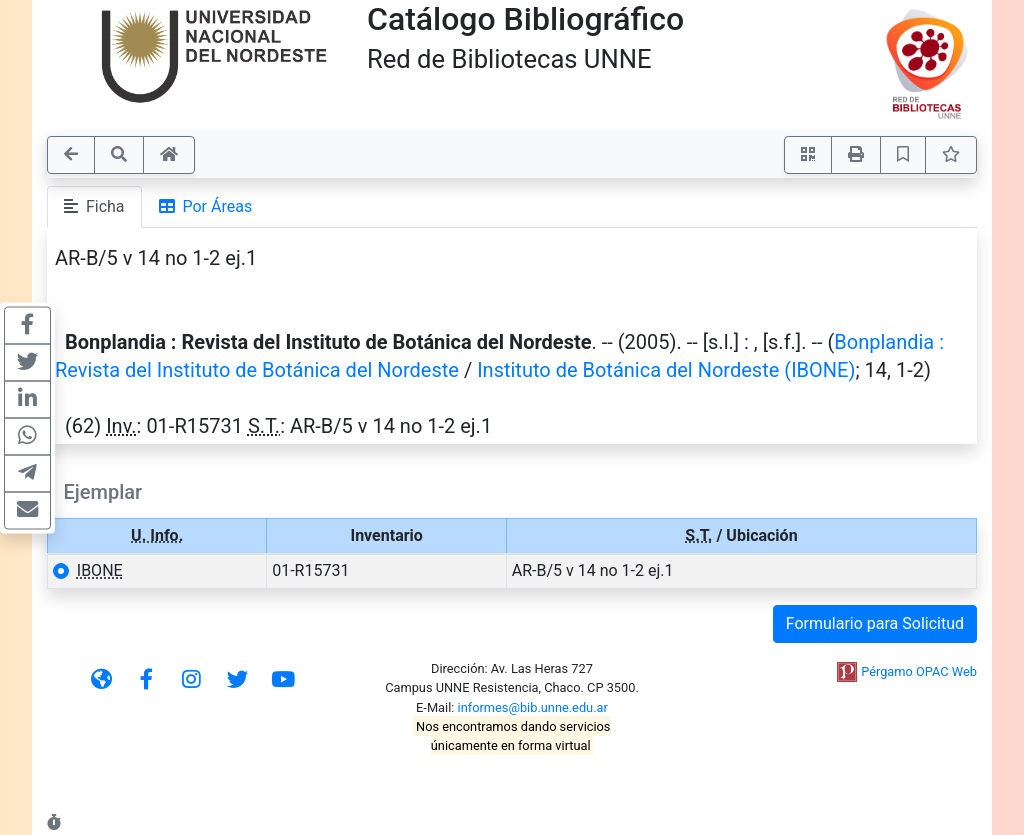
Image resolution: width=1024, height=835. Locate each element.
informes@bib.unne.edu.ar (533, 707)
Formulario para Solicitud (875, 623)
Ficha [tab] (94, 206)
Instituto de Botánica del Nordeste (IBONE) (666, 370)
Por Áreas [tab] (206, 206)
